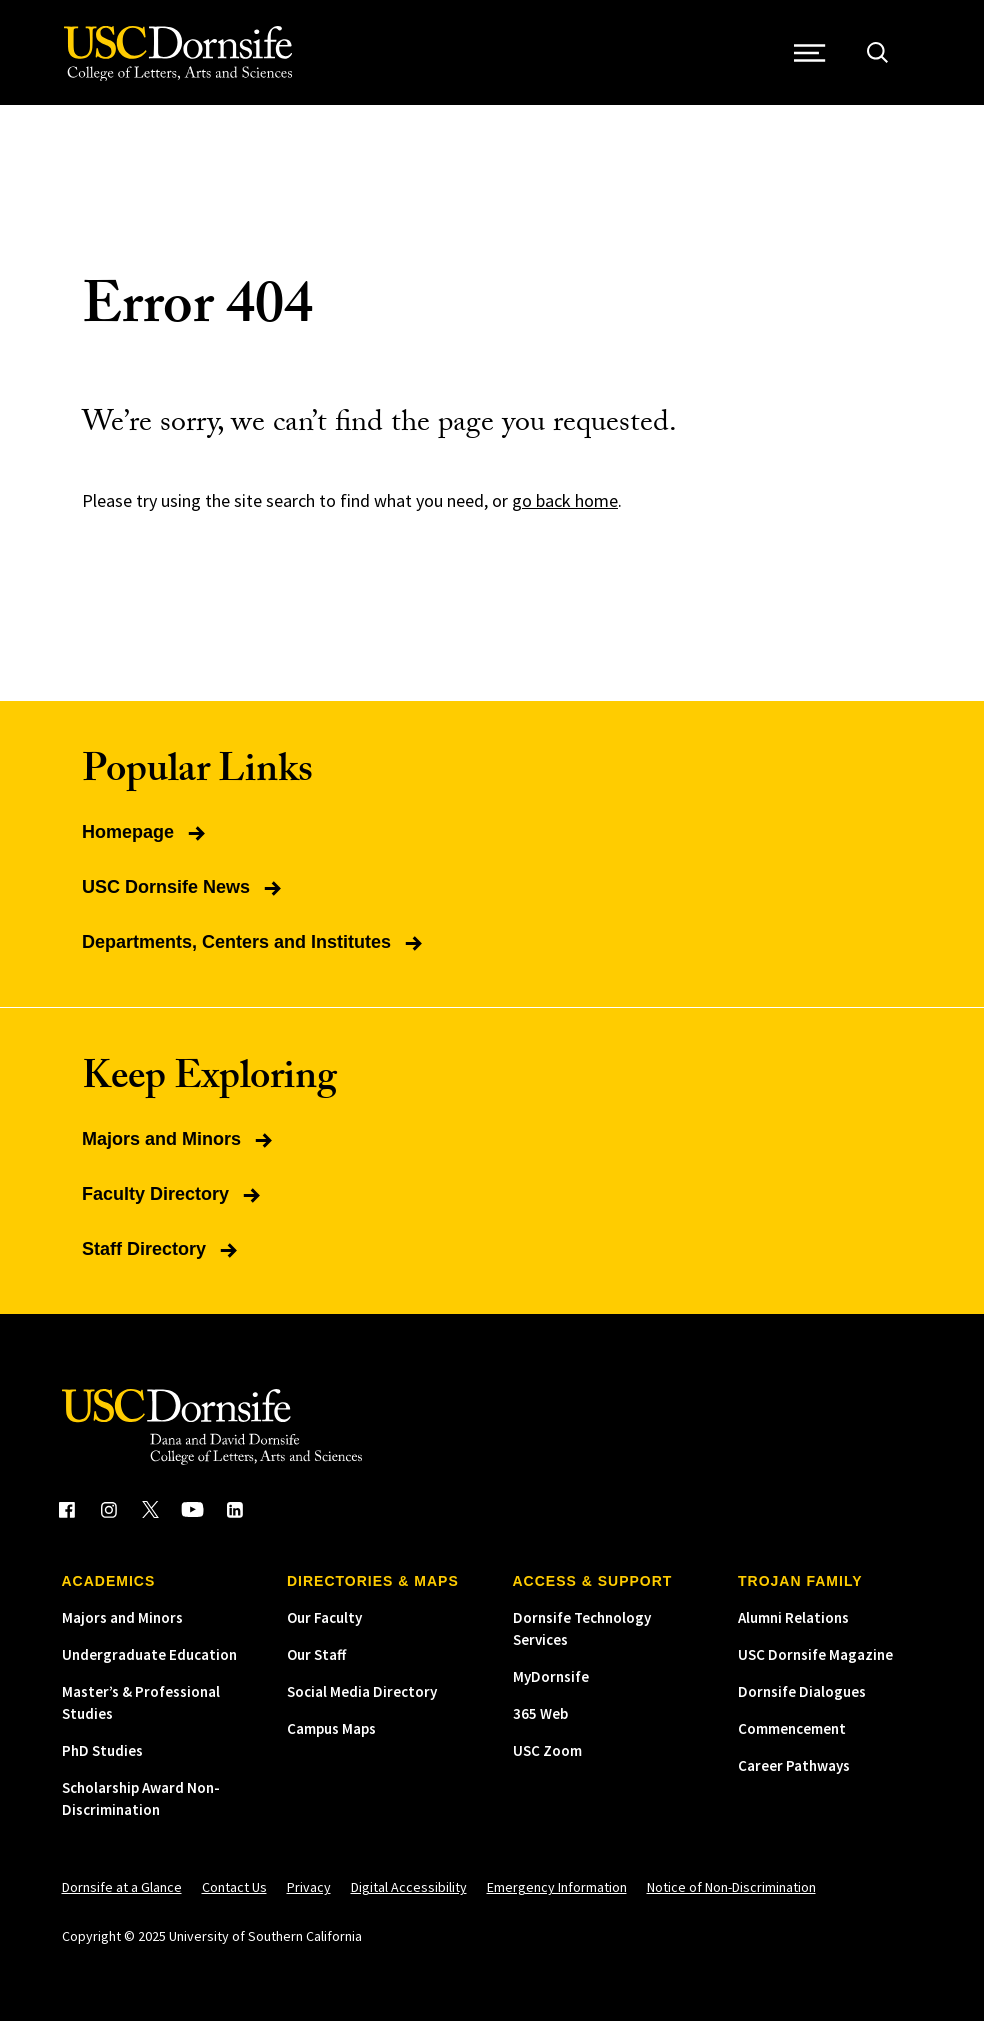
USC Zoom (547, 1755)
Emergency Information (557, 1892)
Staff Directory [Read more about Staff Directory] (161, 1254)
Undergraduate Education (149, 1659)
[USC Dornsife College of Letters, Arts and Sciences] (179, 55)
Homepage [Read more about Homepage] (145, 837)
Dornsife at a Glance (122, 1892)
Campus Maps (331, 1733)
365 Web (540, 1718)
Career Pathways (794, 1770)
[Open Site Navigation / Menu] (813, 55)
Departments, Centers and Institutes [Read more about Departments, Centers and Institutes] (254, 947)
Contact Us (234, 1892)
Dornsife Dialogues (802, 1696)
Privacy (309, 1892)
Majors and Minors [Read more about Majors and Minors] (179, 1144)
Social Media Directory (362, 1696)
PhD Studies (102, 1755)
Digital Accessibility (409, 1892)
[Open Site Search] (880, 55)
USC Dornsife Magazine (815, 1659)
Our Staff (316, 1659)
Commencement (792, 1733)
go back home (565, 505)
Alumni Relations (793, 1622)
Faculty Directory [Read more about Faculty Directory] (173, 1199)
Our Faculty (324, 1622)
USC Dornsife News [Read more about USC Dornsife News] (183, 892)
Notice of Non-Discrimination (731, 1892)
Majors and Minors (122, 1622)
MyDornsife (551, 1681)
